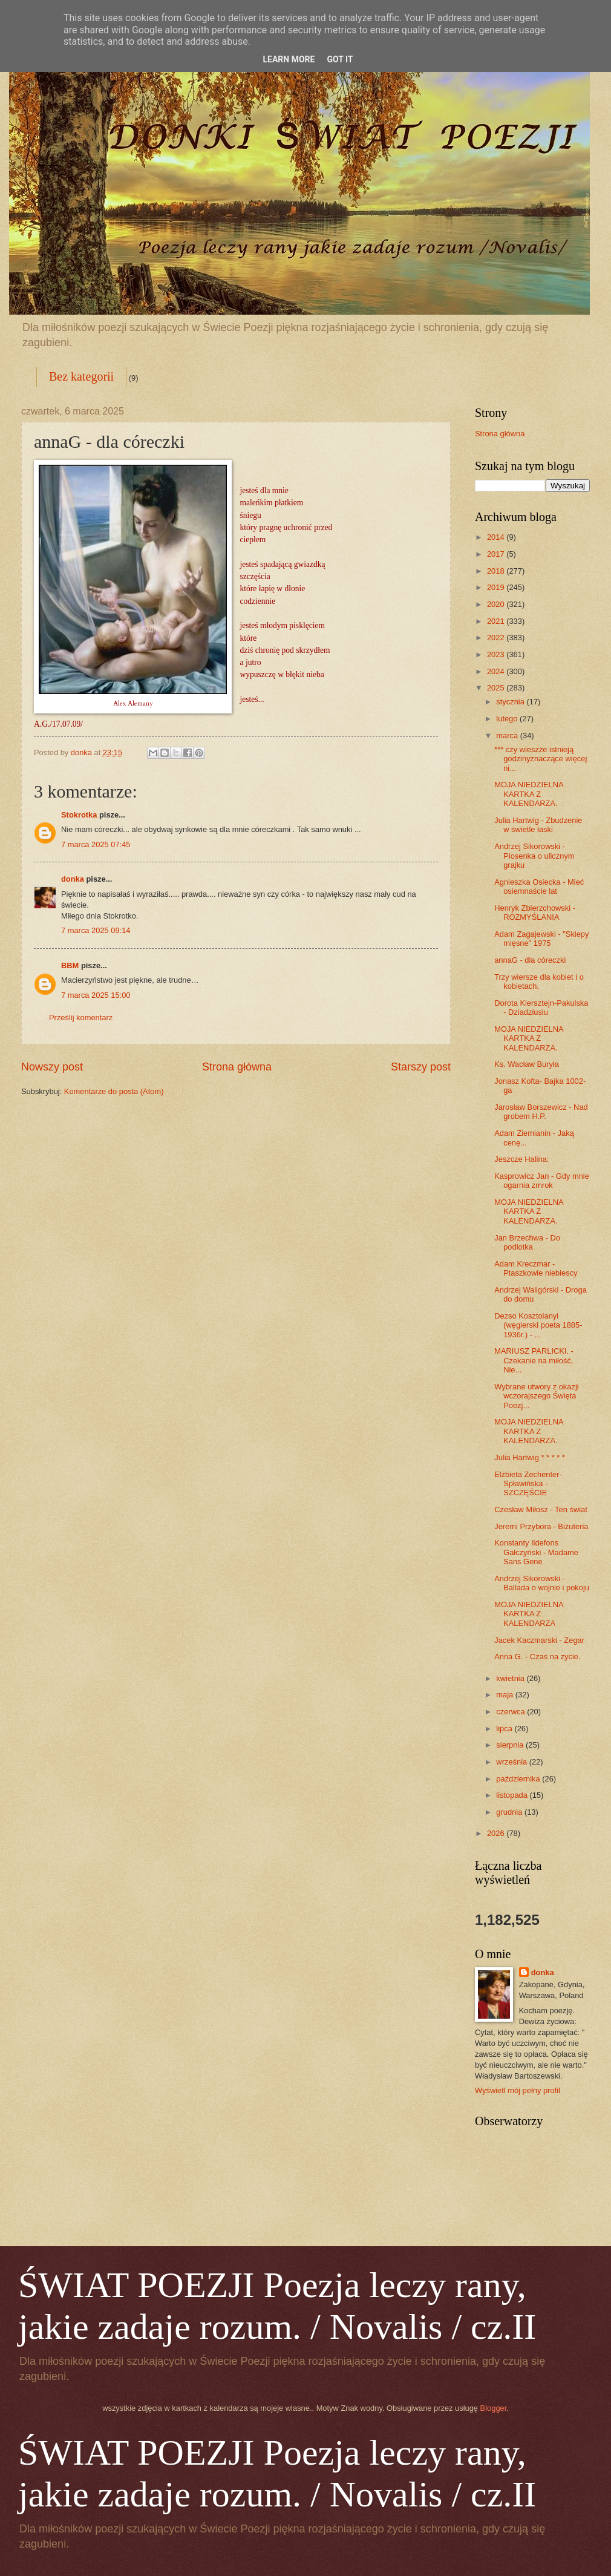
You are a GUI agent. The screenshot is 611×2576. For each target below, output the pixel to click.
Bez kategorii (81, 376)
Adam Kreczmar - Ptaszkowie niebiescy (535, 1268)
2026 (496, 1833)
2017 (496, 554)
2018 (496, 570)
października (519, 1778)
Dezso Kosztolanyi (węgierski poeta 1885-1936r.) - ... (538, 1325)
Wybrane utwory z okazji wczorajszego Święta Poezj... (536, 1396)
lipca (505, 1728)
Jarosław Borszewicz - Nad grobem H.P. (541, 1112)
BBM (70, 965)
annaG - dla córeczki (530, 960)
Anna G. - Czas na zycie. (537, 1656)
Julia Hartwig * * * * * (529, 1457)
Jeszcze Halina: (521, 1159)
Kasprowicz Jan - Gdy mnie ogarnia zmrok (541, 1181)
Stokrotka (79, 814)
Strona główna (237, 1067)
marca (508, 735)
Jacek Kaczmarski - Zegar (539, 1640)
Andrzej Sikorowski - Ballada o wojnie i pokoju (541, 1583)
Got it (340, 59)
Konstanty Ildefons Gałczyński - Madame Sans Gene (536, 1552)
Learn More (289, 59)
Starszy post (421, 1067)
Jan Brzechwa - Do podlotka (527, 1242)
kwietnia (511, 1678)
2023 (496, 654)
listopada (512, 1795)
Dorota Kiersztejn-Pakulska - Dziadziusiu (541, 1007)
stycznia (511, 701)
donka (72, 878)
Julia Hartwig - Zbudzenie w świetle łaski (538, 825)
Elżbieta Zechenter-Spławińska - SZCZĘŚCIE (528, 1484)
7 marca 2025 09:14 (96, 930)
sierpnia (511, 1744)
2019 (496, 587)
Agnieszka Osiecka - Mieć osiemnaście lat (539, 886)
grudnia (510, 1812)
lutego (508, 718)
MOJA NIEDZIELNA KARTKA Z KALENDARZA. (528, 794)
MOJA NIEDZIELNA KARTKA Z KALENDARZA (528, 1614)
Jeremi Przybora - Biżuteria (541, 1526)
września (512, 1761)
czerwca (511, 1711)
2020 (496, 604)
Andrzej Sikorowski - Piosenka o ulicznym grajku (534, 856)
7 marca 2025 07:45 (96, 844)
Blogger (493, 2408)
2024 (496, 671)
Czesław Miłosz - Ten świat (540, 1509)
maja (505, 1694)
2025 (496, 687)
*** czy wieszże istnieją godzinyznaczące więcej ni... (540, 759)
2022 (496, 637)
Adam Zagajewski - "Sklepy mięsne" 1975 (541, 938)
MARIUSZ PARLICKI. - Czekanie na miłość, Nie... (533, 1360)
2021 (496, 621)
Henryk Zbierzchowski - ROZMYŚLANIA (534, 912)
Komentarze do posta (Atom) (114, 1091)
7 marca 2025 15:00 (96, 995)
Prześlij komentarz (81, 1017)
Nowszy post (52, 1067)
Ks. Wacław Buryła (526, 1064)
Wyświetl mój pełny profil (517, 2090)
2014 (496, 537)
